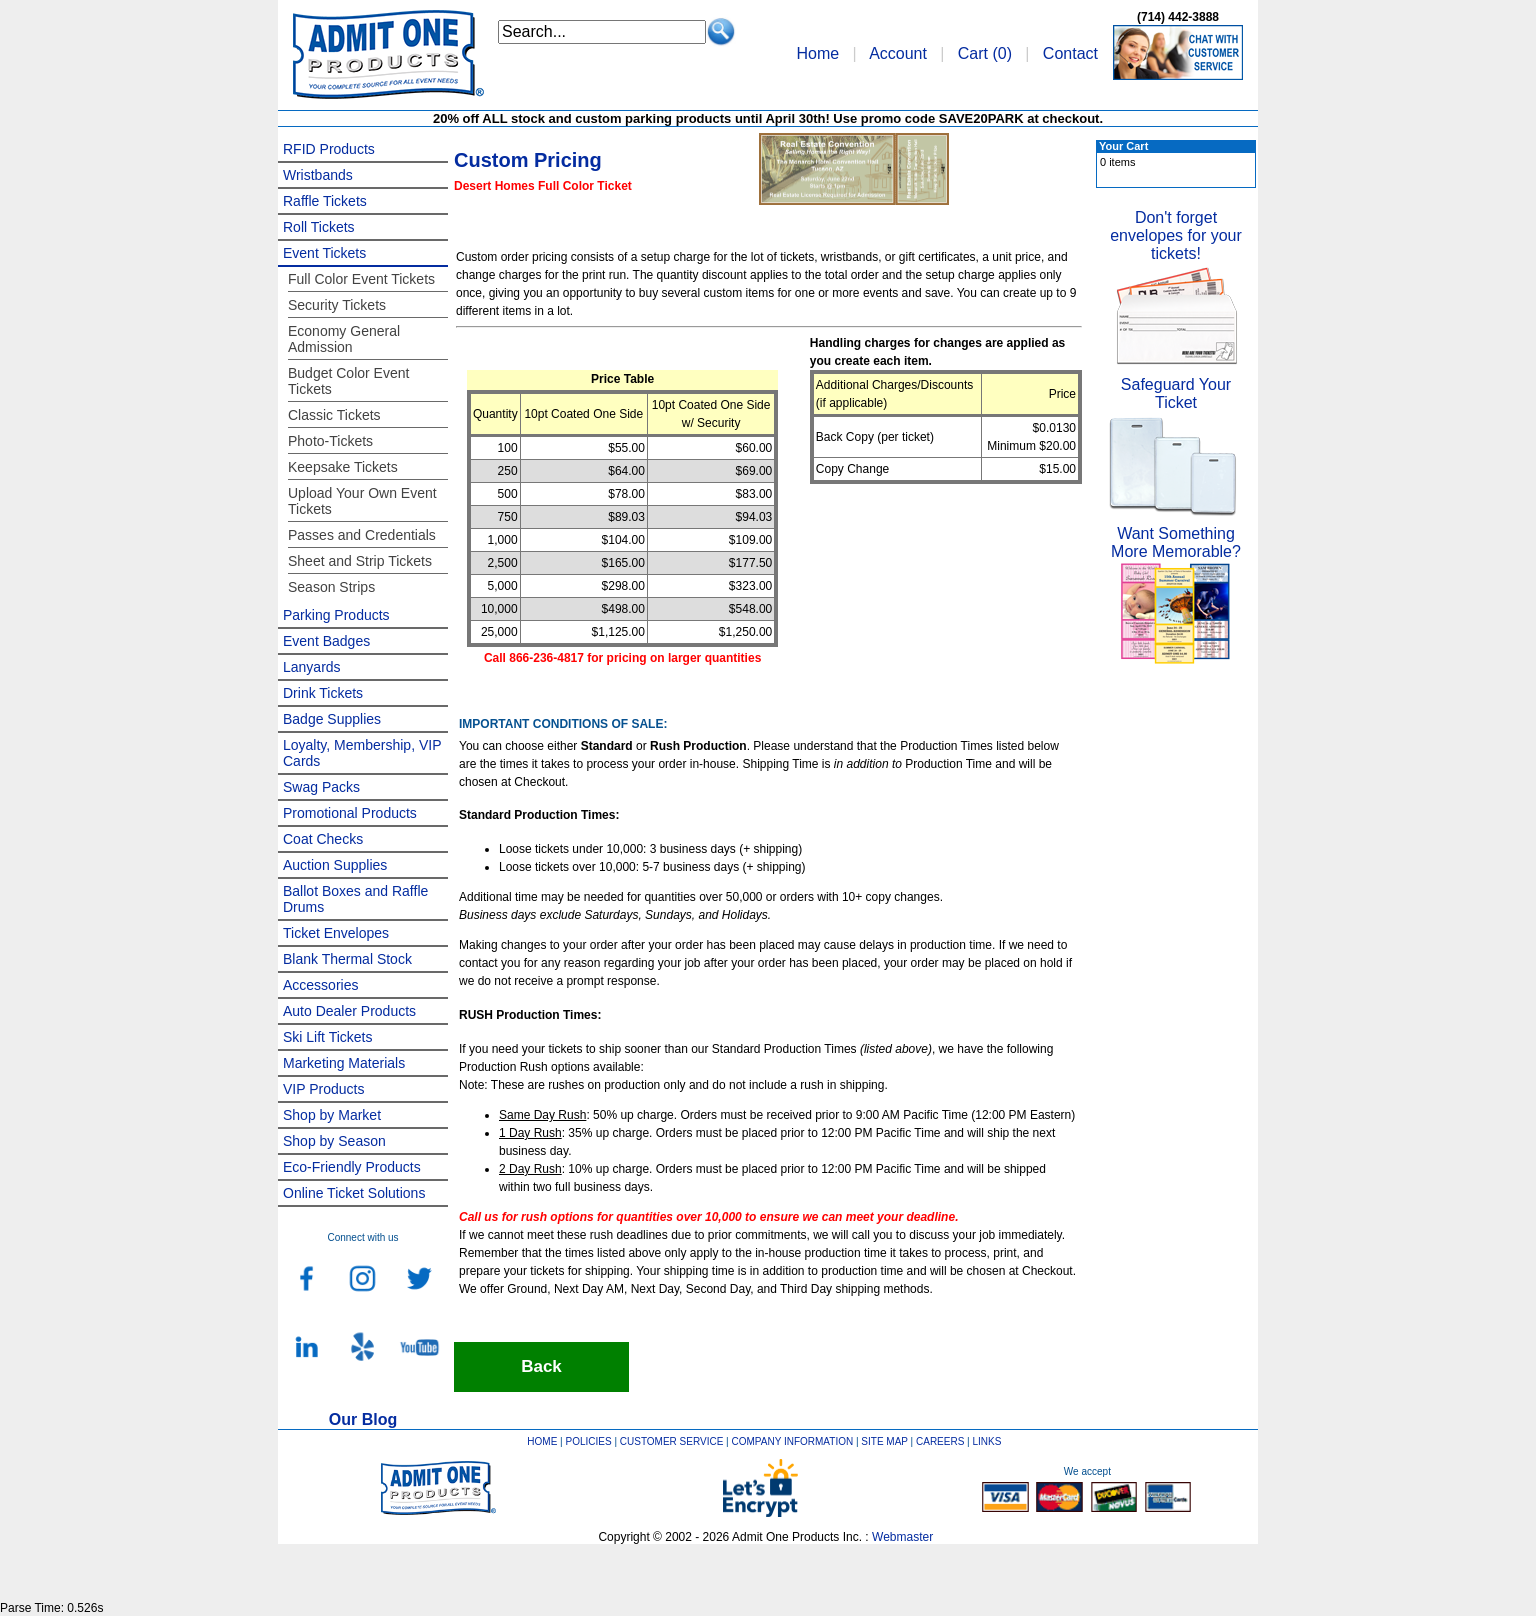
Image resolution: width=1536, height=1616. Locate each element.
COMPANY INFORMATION (793, 1441)
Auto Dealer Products (349, 1011)
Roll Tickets (319, 227)
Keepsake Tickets (343, 467)
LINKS (987, 1441)
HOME (542, 1441)
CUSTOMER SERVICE (672, 1441)
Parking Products (336, 615)
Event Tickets (324, 253)
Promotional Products (350, 813)
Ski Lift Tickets (327, 1037)
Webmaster (902, 1537)
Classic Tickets (334, 415)
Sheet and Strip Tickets (360, 561)
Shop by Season (334, 1141)
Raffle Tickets (325, 201)
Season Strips (331, 587)
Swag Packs (321, 787)
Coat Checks (323, 839)
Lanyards (312, 667)
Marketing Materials (344, 1063)
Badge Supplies (332, 719)
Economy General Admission (344, 339)
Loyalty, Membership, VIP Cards (362, 753)
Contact (1070, 53)
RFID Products (329, 149)
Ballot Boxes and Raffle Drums (355, 899)
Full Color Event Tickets (361, 279)
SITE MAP (884, 1441)
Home (817, 53)
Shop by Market (332, 1115)
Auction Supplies (335, 865)
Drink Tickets (323, 693)
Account (898, 53)
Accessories (320, 985)
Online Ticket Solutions (354, 1193)
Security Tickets (337, 305)
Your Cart (1123, 146)
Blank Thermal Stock (347, 959)
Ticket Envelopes (336, 933)
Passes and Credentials (362, 535)
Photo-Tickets (330, 441)
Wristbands (318, 175)
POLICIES (589, 1441)
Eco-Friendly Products (352, 1167)
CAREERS (940, 1441)
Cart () (985, 53)
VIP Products (323, 1089)
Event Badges (326, 641)
